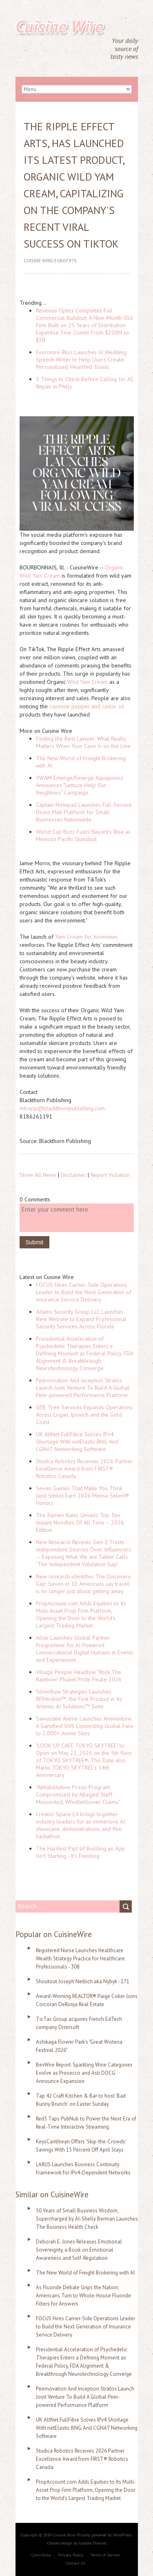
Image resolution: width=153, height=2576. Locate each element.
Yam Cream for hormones (86, 936)
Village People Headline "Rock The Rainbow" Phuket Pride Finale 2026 (79, 1675)
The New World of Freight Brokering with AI (85, 2272)
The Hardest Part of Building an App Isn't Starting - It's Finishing (80, 1852)
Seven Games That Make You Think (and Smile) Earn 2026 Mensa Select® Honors (82, 1495)
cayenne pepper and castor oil (86, 706)
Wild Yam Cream (87, 681)
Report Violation (110, 1175)
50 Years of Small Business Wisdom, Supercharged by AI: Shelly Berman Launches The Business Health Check (87, 2218)
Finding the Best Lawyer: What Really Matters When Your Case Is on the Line (83, 742)
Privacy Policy (70, 2555)
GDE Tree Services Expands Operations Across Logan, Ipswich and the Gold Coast (84, 1415)
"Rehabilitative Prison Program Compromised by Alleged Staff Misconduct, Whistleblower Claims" (78, 1795)
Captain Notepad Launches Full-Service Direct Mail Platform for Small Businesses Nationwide (84, 812)
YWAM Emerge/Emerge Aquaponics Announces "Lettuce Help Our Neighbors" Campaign (79, 785)
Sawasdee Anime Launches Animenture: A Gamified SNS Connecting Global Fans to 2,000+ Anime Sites (84, 1726)
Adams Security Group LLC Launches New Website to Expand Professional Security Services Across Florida (81, 1319)
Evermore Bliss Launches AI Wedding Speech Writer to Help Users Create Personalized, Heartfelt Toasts (81, 359)
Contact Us (75, 2563)
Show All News (38, 1175)
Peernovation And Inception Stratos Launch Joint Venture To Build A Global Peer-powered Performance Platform (82, 1388)
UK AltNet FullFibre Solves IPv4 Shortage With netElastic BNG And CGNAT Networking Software (77, 1442)
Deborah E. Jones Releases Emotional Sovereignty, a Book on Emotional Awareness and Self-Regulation (79, 2249)
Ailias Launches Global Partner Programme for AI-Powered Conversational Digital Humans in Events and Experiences (84, 1648)
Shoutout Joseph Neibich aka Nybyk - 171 (82, 1981)
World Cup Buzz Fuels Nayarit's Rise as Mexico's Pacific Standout (83, 835)
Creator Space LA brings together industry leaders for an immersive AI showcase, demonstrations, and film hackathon (80, 1825)
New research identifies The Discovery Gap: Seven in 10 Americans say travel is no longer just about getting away (83, 1584)
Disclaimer (73, 1175)
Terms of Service (105, 2555)
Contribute (41, 2555)
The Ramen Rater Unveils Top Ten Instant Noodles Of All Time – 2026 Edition (80, 1522)
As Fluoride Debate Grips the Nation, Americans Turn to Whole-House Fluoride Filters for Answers (83, 2295)
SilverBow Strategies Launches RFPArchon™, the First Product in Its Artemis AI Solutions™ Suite (79, 1699)
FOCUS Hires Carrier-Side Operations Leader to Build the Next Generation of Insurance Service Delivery (83, 1292)
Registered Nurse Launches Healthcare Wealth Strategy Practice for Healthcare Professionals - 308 (80, 1958)
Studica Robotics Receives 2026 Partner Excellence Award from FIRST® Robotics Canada (84, 1469)
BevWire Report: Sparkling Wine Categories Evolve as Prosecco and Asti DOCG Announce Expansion (84, 2073)
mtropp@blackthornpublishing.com (62, 1108)
